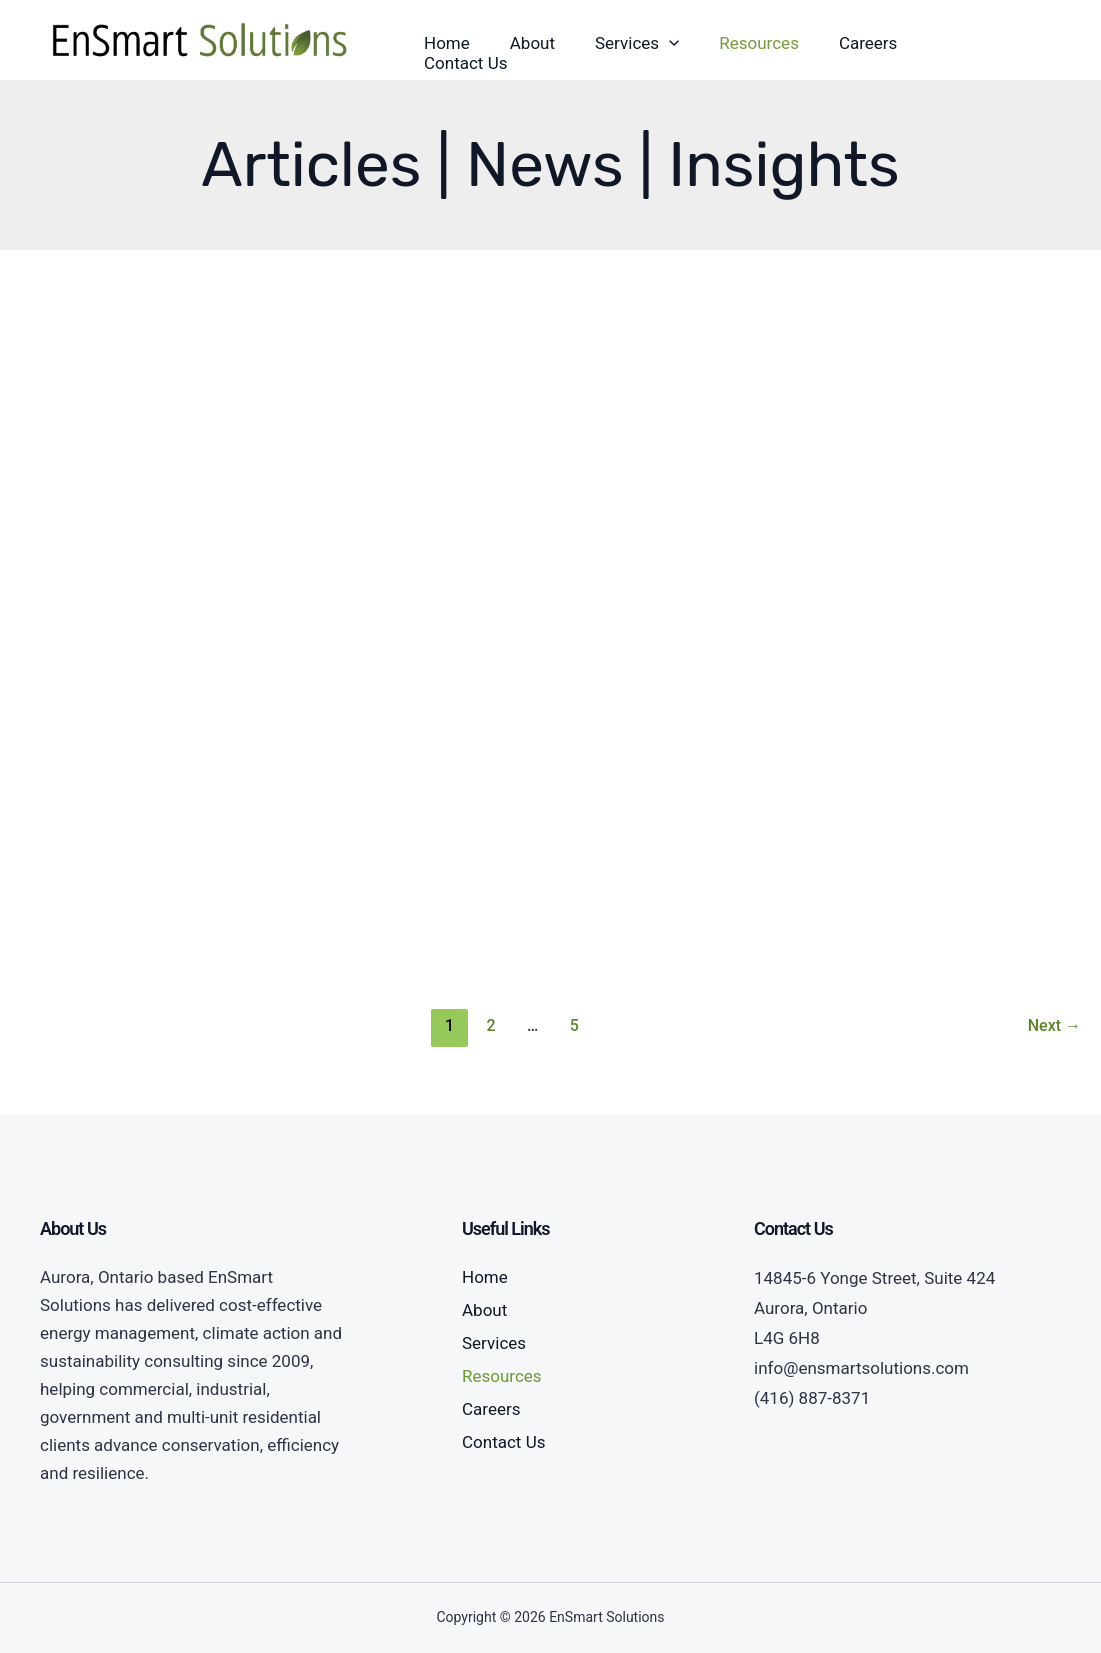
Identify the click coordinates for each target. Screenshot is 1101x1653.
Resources (502, 1376)
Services (494, 1343)
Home (485, 1277)
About (484, 1310)
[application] (669, 43)
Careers (491, 1409)
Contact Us (503, 1442)
